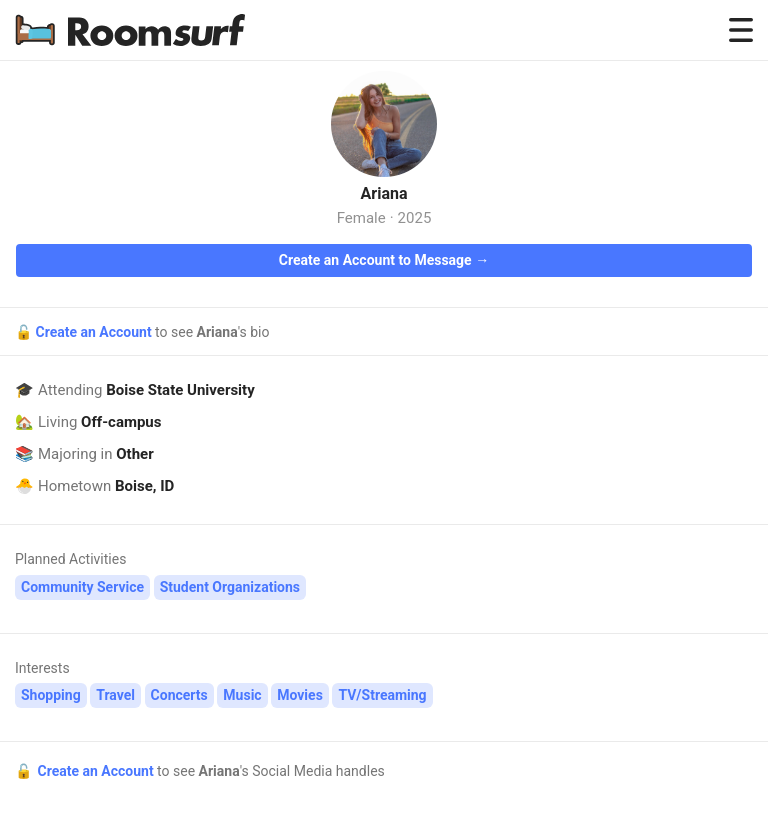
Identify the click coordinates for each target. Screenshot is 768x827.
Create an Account (95, 332)
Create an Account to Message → (384, 260)
